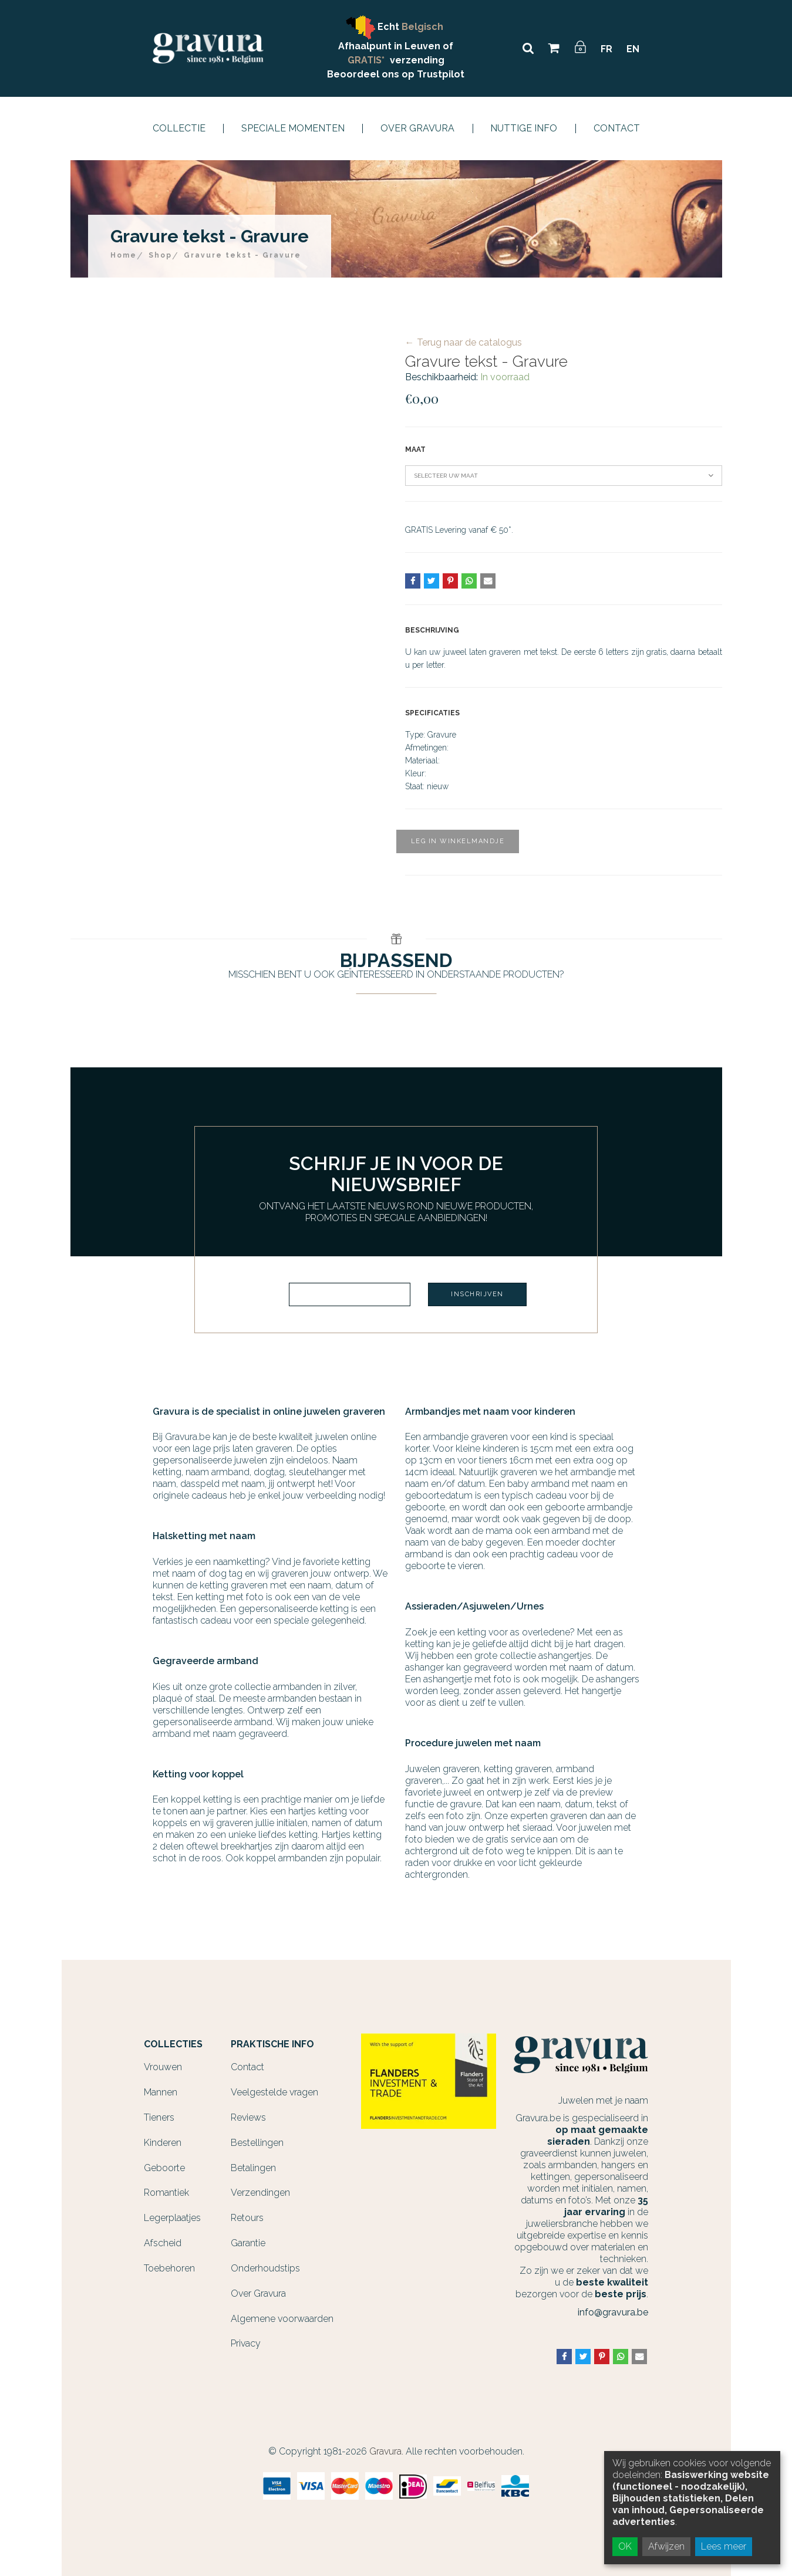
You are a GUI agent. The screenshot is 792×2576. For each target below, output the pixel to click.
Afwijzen (666, 2546)
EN (632, 49)
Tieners (159, 2117)
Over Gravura (417, 128)
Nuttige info (523, 128)
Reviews (248, 2117)
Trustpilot (440, 74)
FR (606, 49)
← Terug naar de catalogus (463, 342)
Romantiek (166, 2192)
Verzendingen (260, 2192)
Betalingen (253, 2167)
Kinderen (162, 2142)
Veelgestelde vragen (274, 2092)
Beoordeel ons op (372, 74)
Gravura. (386, 2451)
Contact (617, 128)
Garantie (248, 2243)
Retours (247, 2217)
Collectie (179, 128)
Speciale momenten (293, 128)
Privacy (246, 2343)
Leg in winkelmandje (458, 841)
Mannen (160, 2092)
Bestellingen (257, 2142)
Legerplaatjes (172, 2217)
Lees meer (723, 2546)
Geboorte (164, 2167)
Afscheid (162, 2243)
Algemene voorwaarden (282, 2318)
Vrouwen (163, 2067)
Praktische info (272, 2044)
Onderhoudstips (265, 2268)
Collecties (173, 2044)
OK (625, 2546)
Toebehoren (169, 2268)
